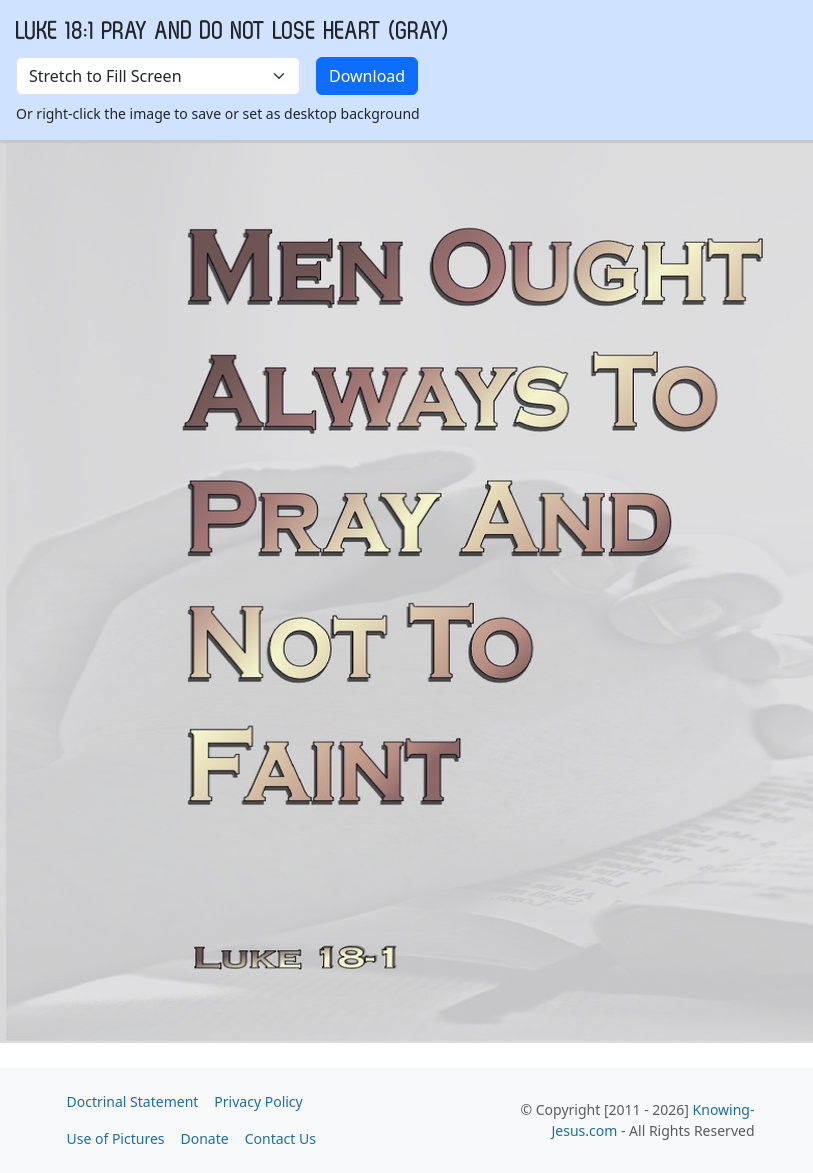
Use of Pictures (116, 1138)
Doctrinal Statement (133, 1101)
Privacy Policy (258, 1101)
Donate (205, 1138)
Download (367, 76)
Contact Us (280, 1138)
